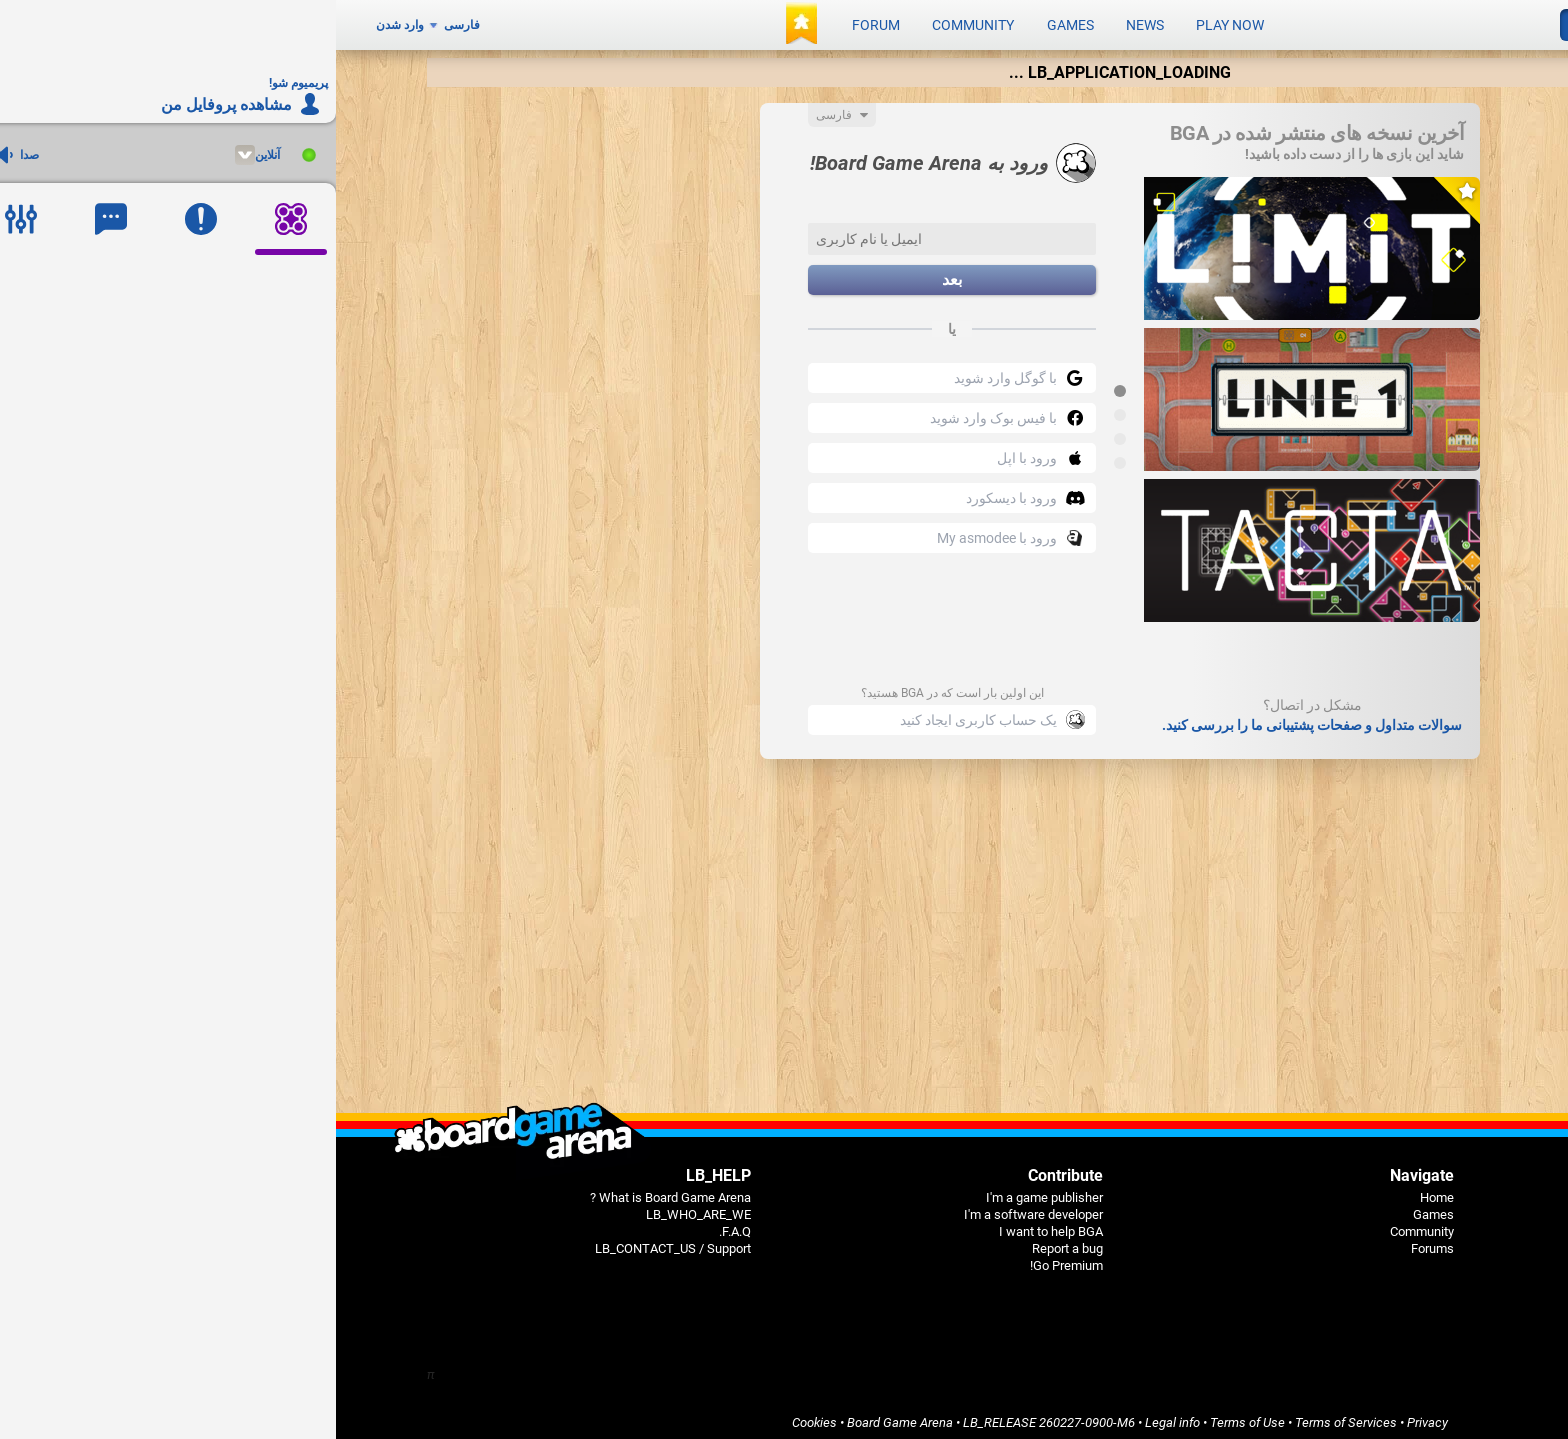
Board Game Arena (564, 1415)
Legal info (836, 1415)
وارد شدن (64, 22)
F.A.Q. (399, 1224)
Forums (1096, 1241)
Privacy (1091, 1415)
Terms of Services (1010, 1415)
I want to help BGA (715, 1224)
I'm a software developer (697, 1207)
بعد (616, 273)
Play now (894, 22)
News (809, 22)
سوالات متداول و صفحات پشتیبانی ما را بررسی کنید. (976, 718)
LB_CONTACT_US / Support (337, 1241)
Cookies (478, 1415)
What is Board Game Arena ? (334, 1190)
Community (637, 22)
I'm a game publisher (708, 1190)
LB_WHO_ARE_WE (362, 1207)
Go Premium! (730, 1258)
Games (734, 22)
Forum (540, 22)
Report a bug (731, 1241)
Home (1101, 1190)
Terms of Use (911, 1415)
